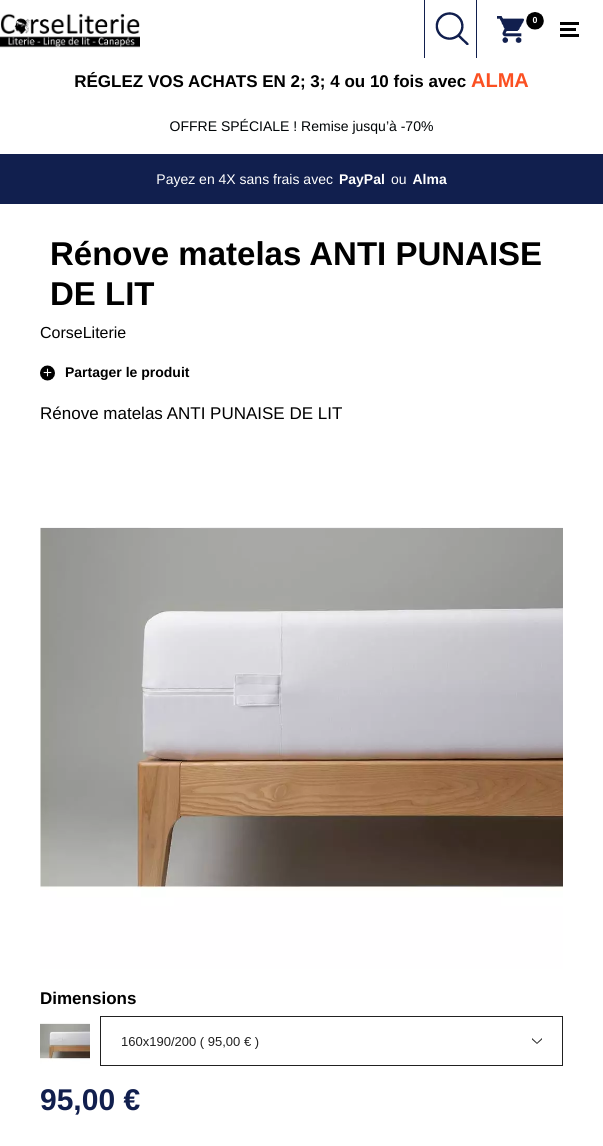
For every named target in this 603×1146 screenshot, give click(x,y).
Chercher (451, 29)
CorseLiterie (83, 333)
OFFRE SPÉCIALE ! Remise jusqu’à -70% (302, 126)
